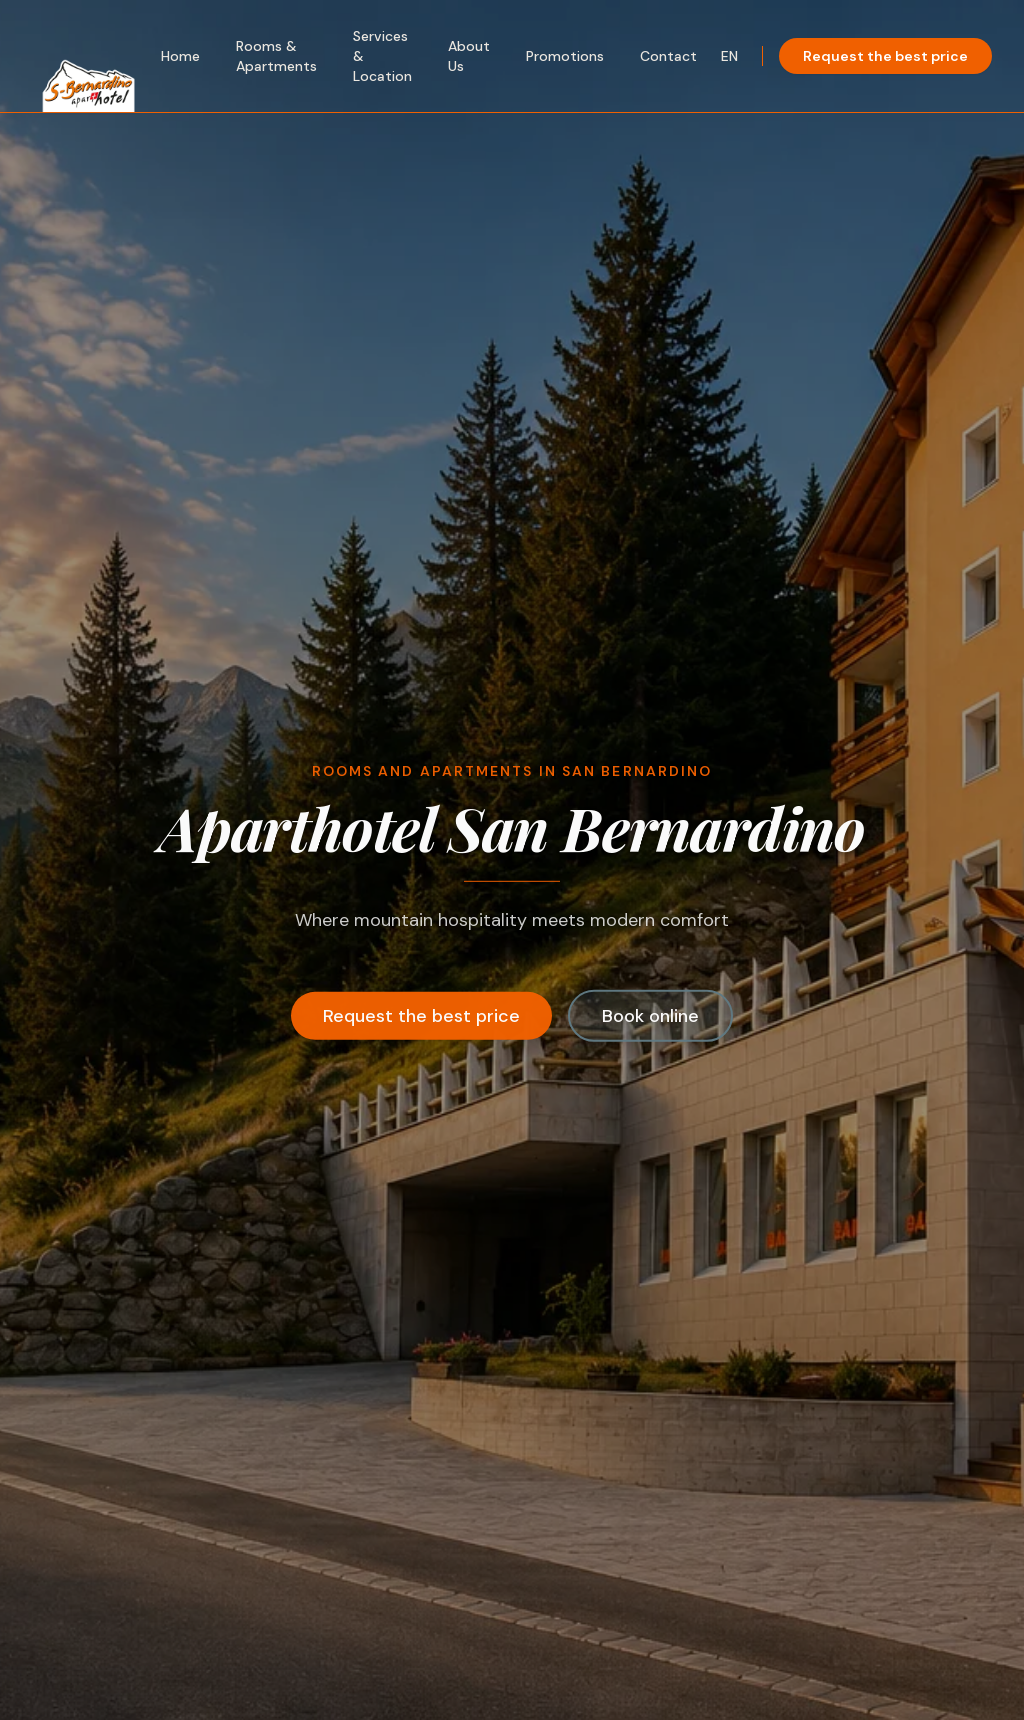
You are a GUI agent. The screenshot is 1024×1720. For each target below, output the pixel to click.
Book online (650, 1018)
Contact (668, 56)
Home (180, 56)
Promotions (565, 56)
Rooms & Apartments (276, 56)
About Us (469, 56)
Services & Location (382, 56)
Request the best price (885, 56)
